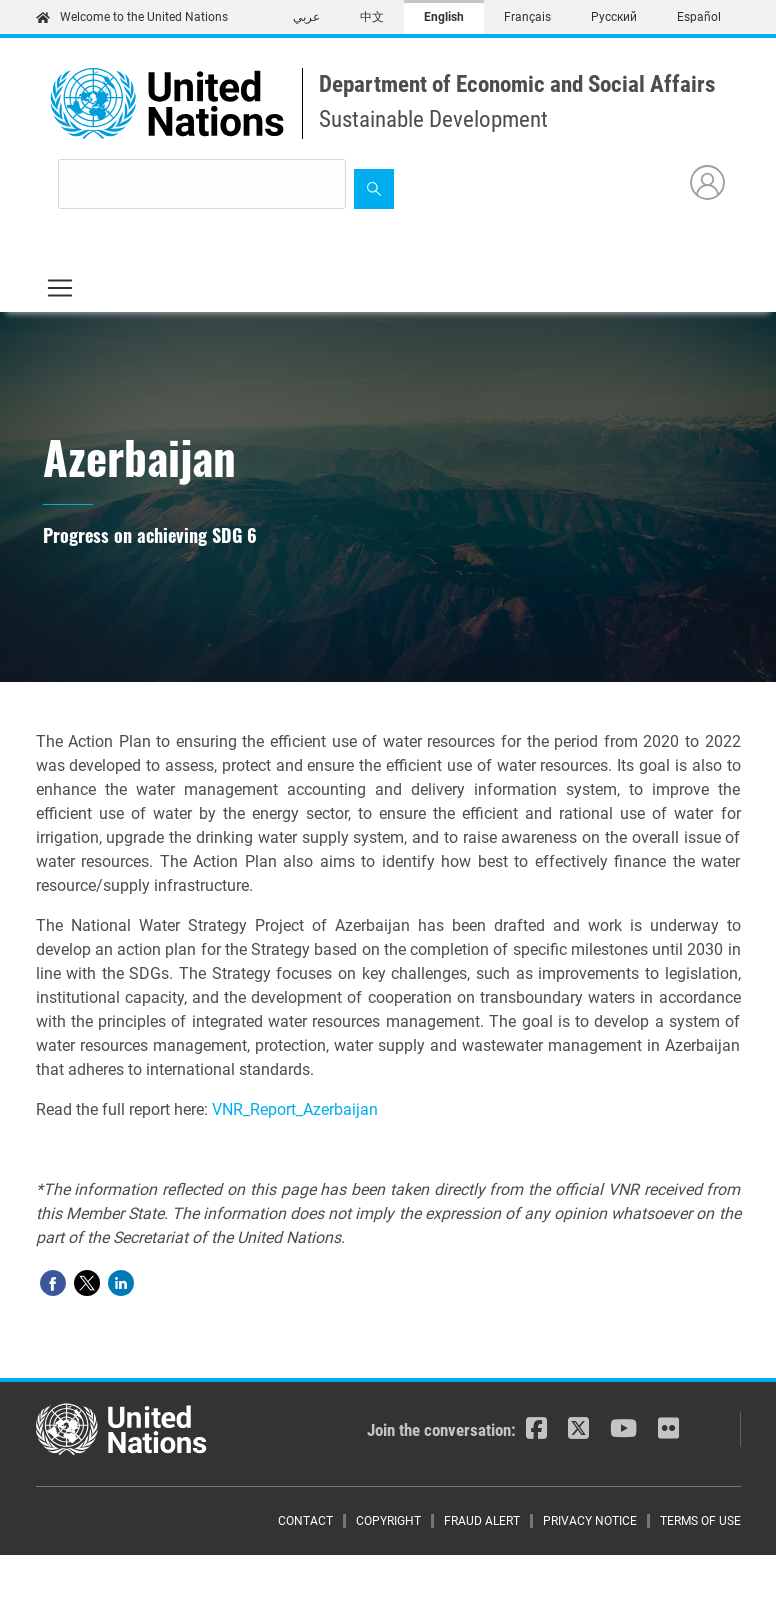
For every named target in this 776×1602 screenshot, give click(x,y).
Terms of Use (700, 1521)
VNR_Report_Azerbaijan (295, 1109)
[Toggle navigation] (60, 288)
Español (699, 17)
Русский (614, 17)
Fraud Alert (482, 1521)
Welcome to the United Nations (132, 17)
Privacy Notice (590, 1521)
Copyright (388, 1521)
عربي (306, 17)
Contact (305, 1521)
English (444, 17)
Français (527, 17)
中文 (372, 17)
